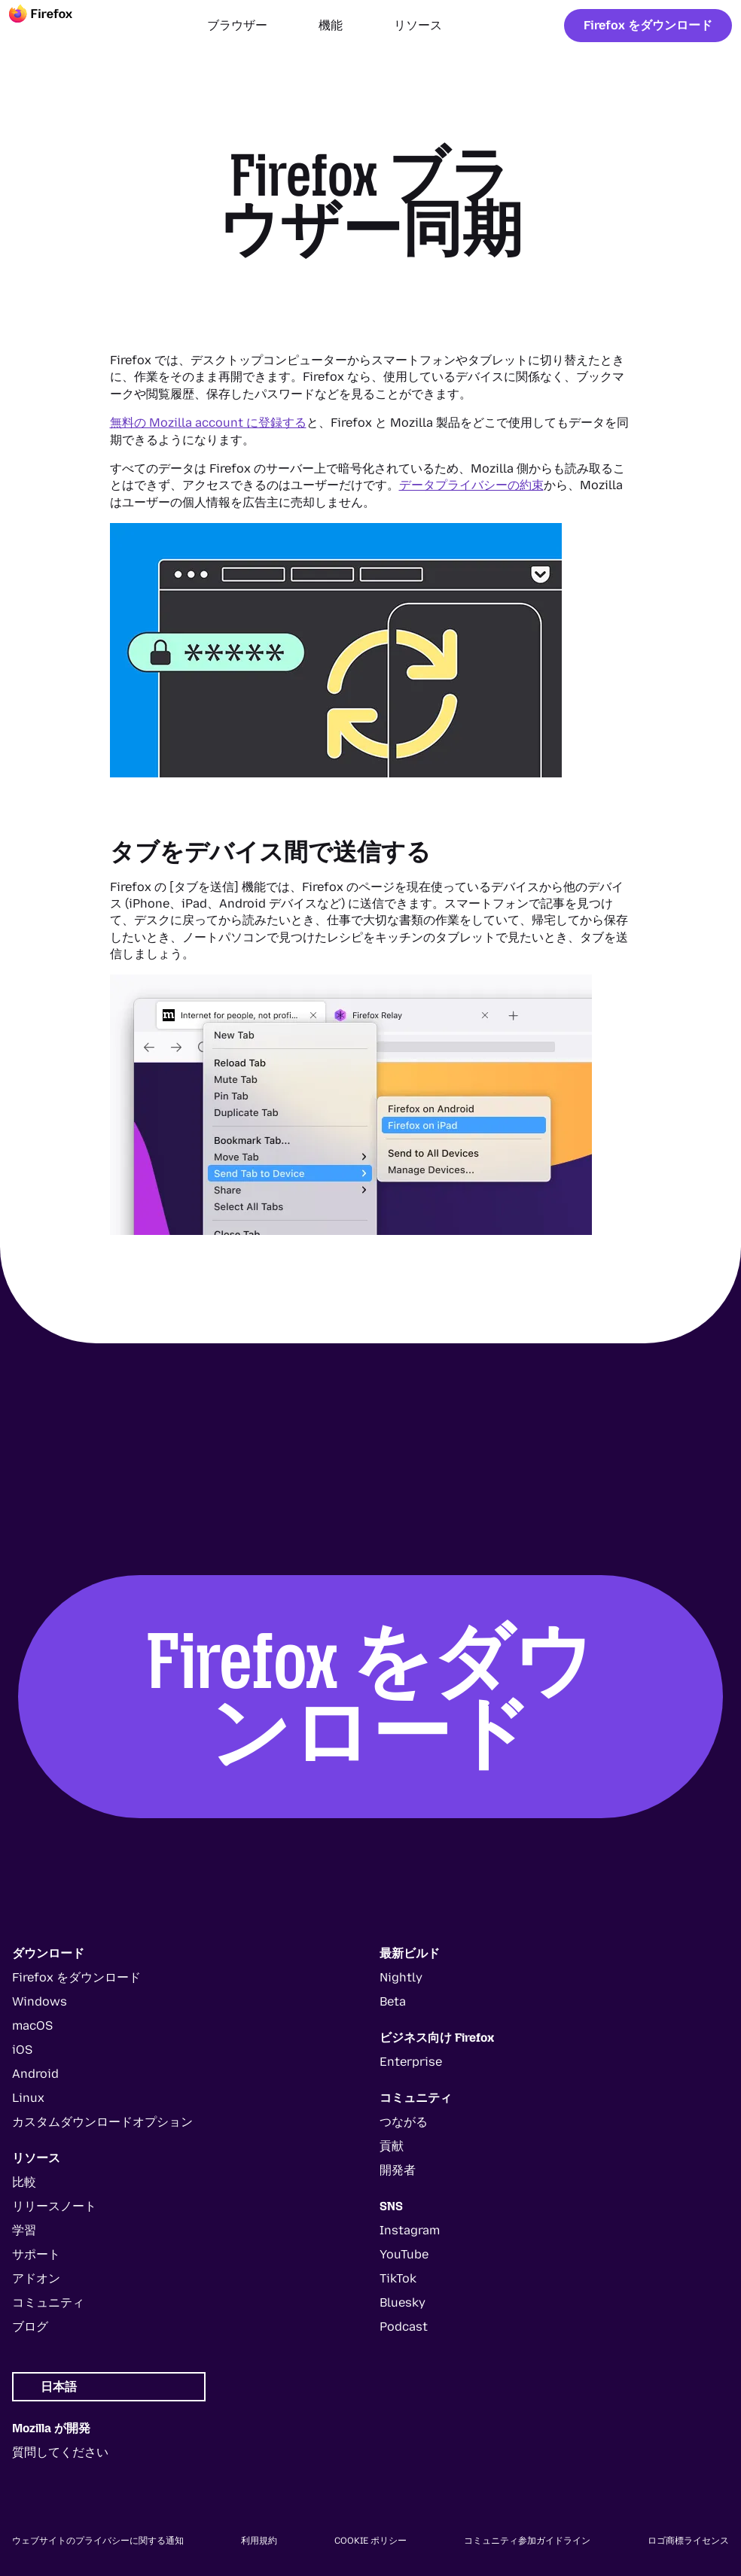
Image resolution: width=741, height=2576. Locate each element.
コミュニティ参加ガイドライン (527, 2540)
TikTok (398, 2278)
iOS (22, 2049)
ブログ (30, 2326)
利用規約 (259, 2540)
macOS (32, 2025)
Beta (393, 2001)
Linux (28, 2098)
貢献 (392, 2146)
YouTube (404, 2254)
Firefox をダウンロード (648, 25)
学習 (24, 2230)
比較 (24, 2182)
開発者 (398, 2170)
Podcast (404, 2326)
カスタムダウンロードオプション (102, 2122)
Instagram (410, 2230)
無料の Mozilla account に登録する (208, 422)
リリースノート (54, 2206)
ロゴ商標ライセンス (688, 2540)
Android (35, 2074)
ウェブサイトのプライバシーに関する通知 (98, 2540)
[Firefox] (54, 26)
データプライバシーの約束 (471, 485)
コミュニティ (48, 2302)
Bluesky (402, 2302)
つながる (404, 2122)
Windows (39, 2001)
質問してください (60, 2452)
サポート (36, 2254)
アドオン (36, 2278)
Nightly (401, 1977)
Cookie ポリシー (370, 2540)
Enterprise (411, 2061)
